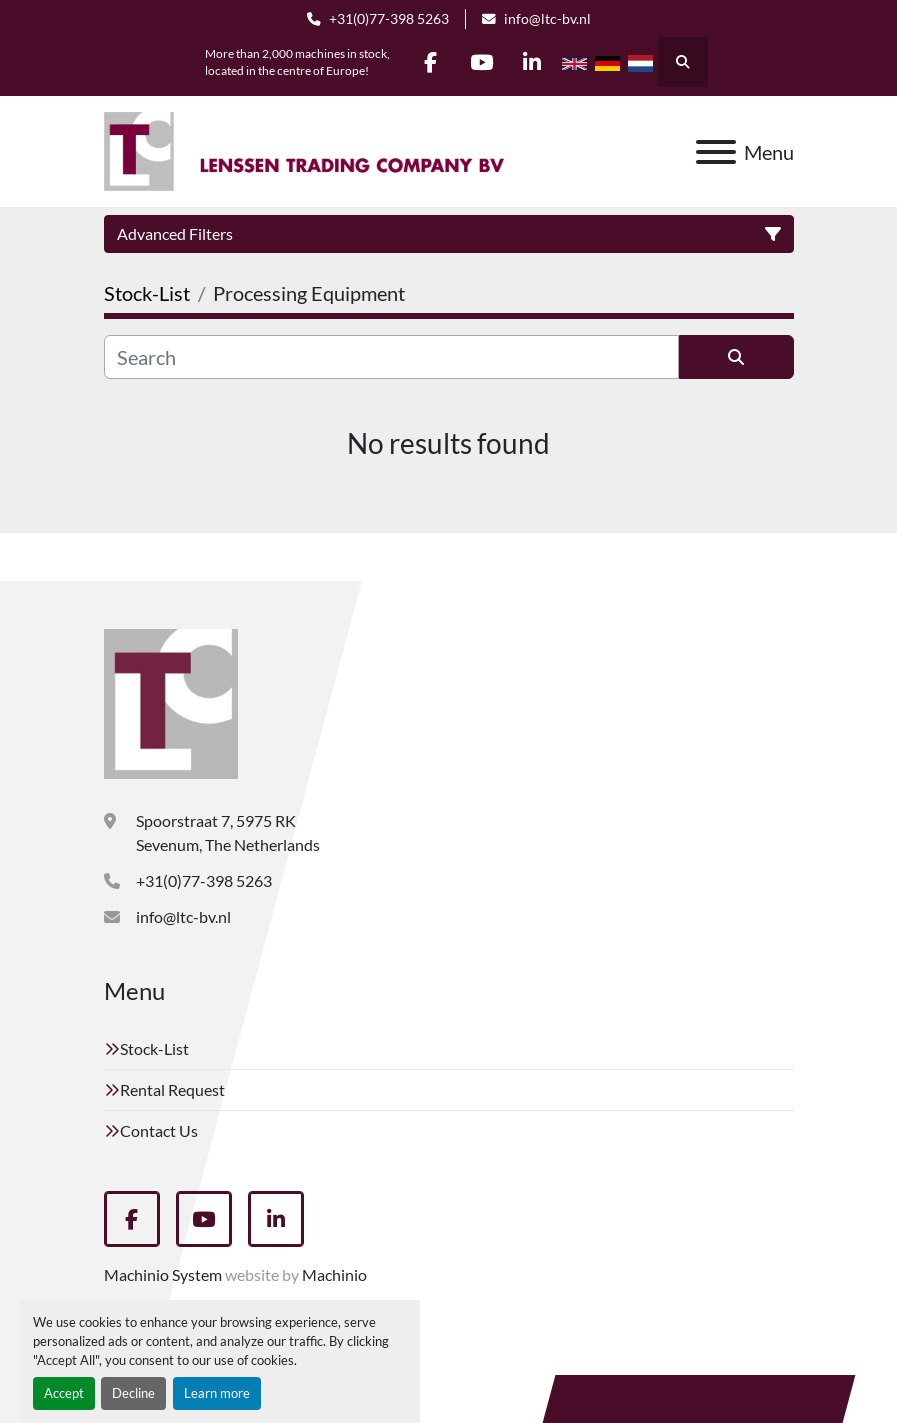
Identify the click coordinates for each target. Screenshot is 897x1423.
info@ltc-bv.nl (547, 19)
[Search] (391, 357)
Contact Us (159, 1130)
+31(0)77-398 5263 (389, 19)
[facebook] (431, 62)
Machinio (334, 1274)
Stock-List (154, 1048)
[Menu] (716, 152)
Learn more (217, 1393)
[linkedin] (533, 62)
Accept (64, 1393)
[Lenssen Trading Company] (171, 701)
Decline (133, 1393)
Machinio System (163, 1274)
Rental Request (172, 1089)
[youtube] (482, 62)
